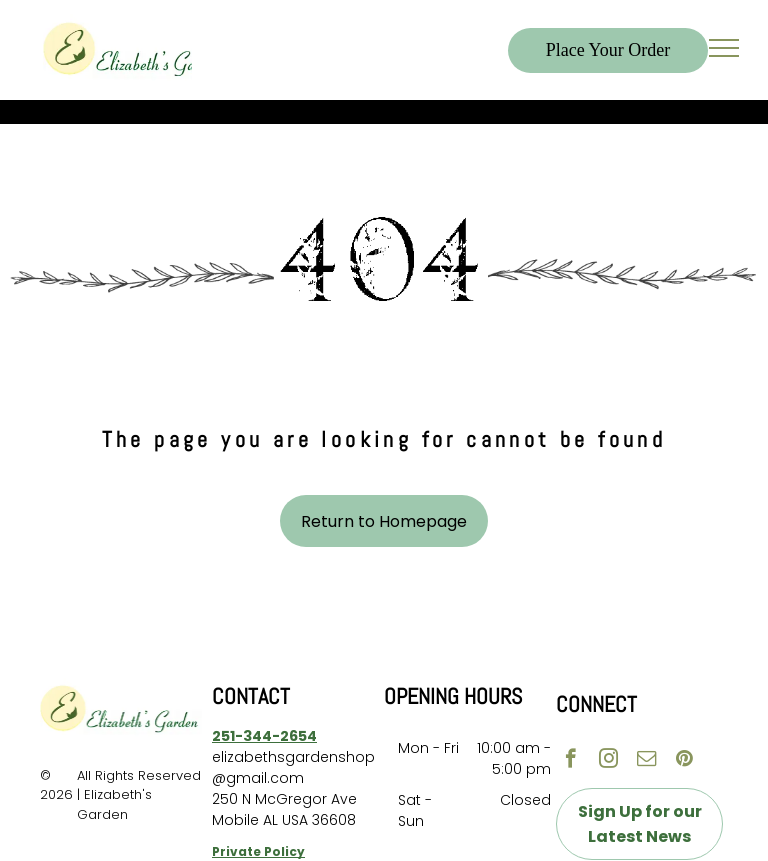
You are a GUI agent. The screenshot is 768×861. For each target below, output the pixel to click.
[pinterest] (684, 761)
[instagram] (608, 761)
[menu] (724, 48)
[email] (646, 761)
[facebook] (570, 761)
